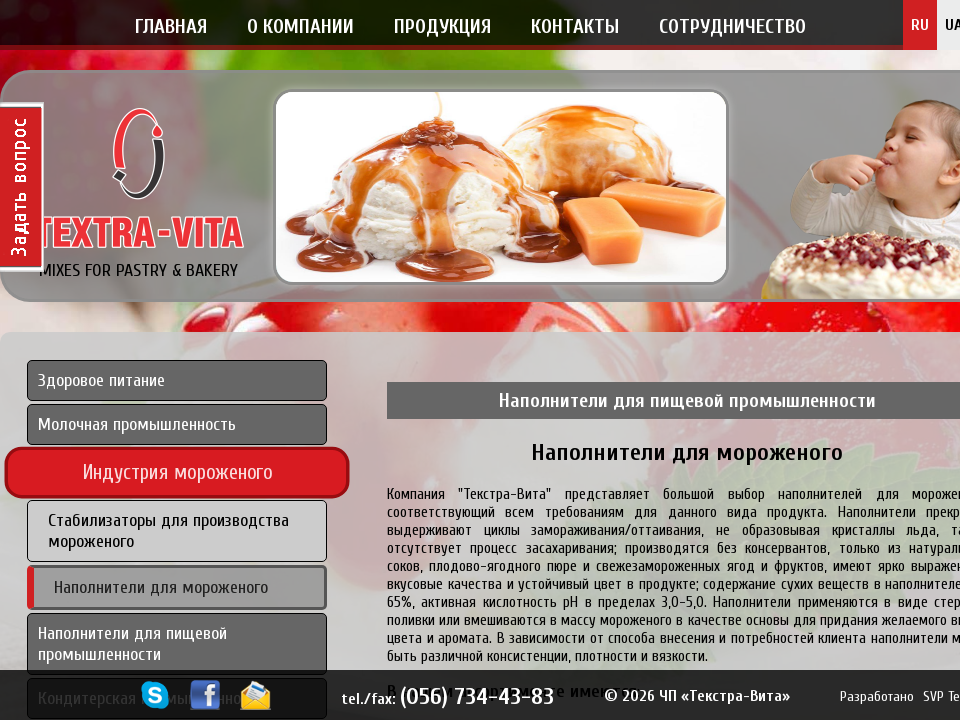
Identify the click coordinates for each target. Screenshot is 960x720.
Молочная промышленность (137, 424)
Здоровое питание (101, 380)
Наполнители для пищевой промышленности (132, 644)
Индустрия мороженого (177, 474)
